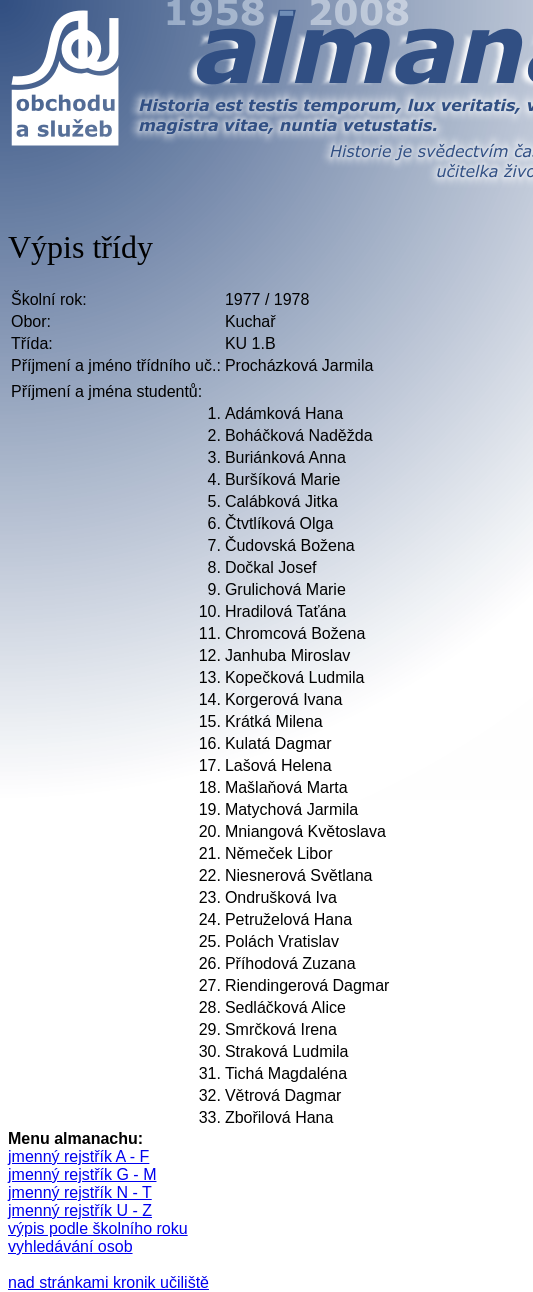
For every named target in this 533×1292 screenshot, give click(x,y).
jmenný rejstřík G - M (82, 1174)
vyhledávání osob (70, 1246)
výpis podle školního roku (98, 1228)
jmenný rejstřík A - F (78, 1156)
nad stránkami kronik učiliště (108, 1282)
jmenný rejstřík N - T (80, 1192)
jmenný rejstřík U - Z (80, 1210)
